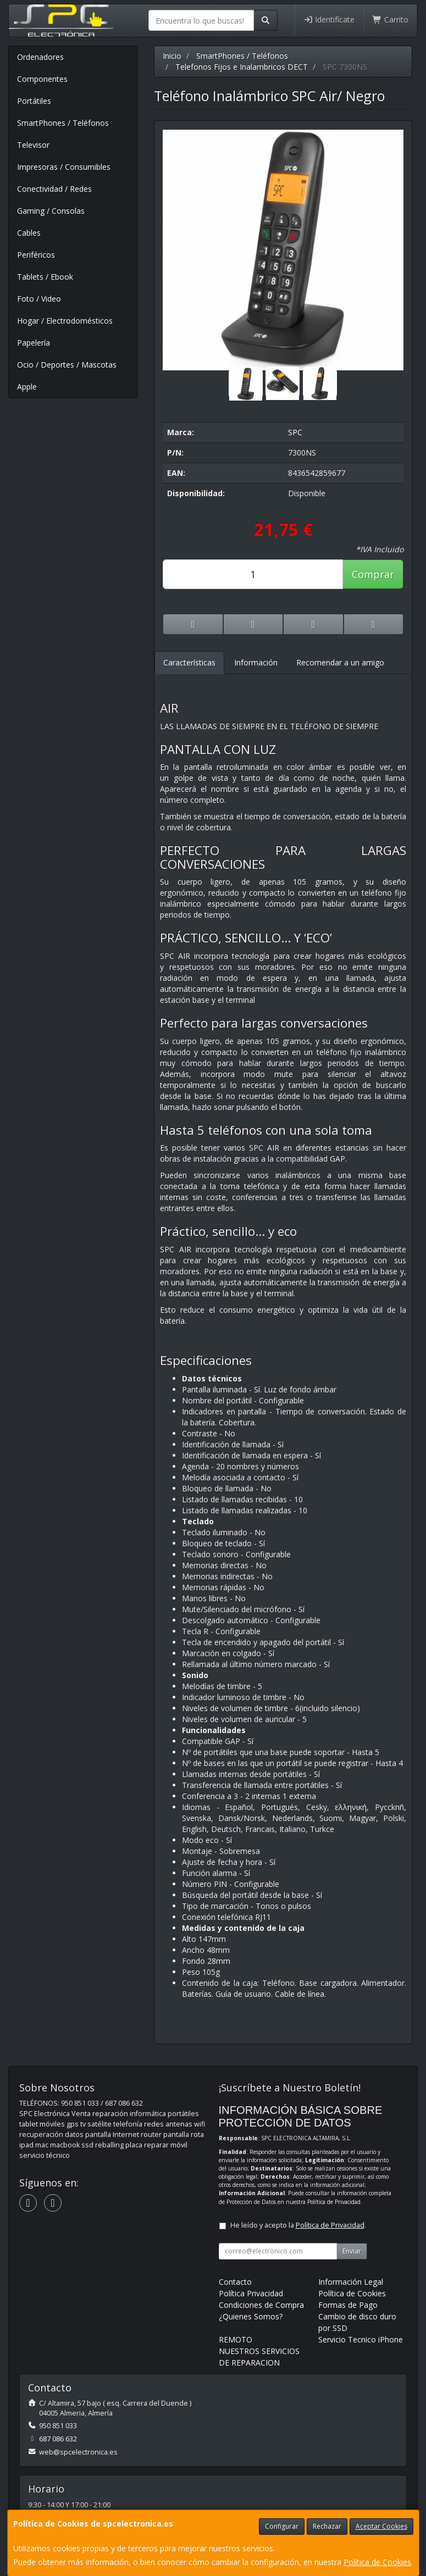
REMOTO (235, 2339)
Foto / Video (39, 298)
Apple (27, 386)
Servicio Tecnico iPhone (360, 2339)
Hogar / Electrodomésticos (65, 320)
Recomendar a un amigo (340, 662)
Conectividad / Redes (54, 189)
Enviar (351, 2251)
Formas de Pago (348, 2305)
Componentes (42, 79)
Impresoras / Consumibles (63, 167)
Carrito (390, 19)
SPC (295, 432)
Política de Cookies (377, 2562)
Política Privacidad (251, 2293)
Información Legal (350, 2282)
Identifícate (329, 19)
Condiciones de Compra (261, 2305)
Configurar (281, 2526)
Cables (29, 232)
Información (256, 662)
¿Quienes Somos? (251, 2316)
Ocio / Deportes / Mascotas (67, 364)
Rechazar (327, 2526)
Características (189, 662)
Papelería (33, 342)
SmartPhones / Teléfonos (63, 123)
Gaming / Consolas (51, 211)
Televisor (33, 145)
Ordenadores (40, 57)
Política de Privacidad (334, 2202)
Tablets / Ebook (45, 276)
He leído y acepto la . (298, 2225)
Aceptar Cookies (381, 2526)
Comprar (373, 574)
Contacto (235, 2282)
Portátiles (34, 101)
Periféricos (36, 254)
